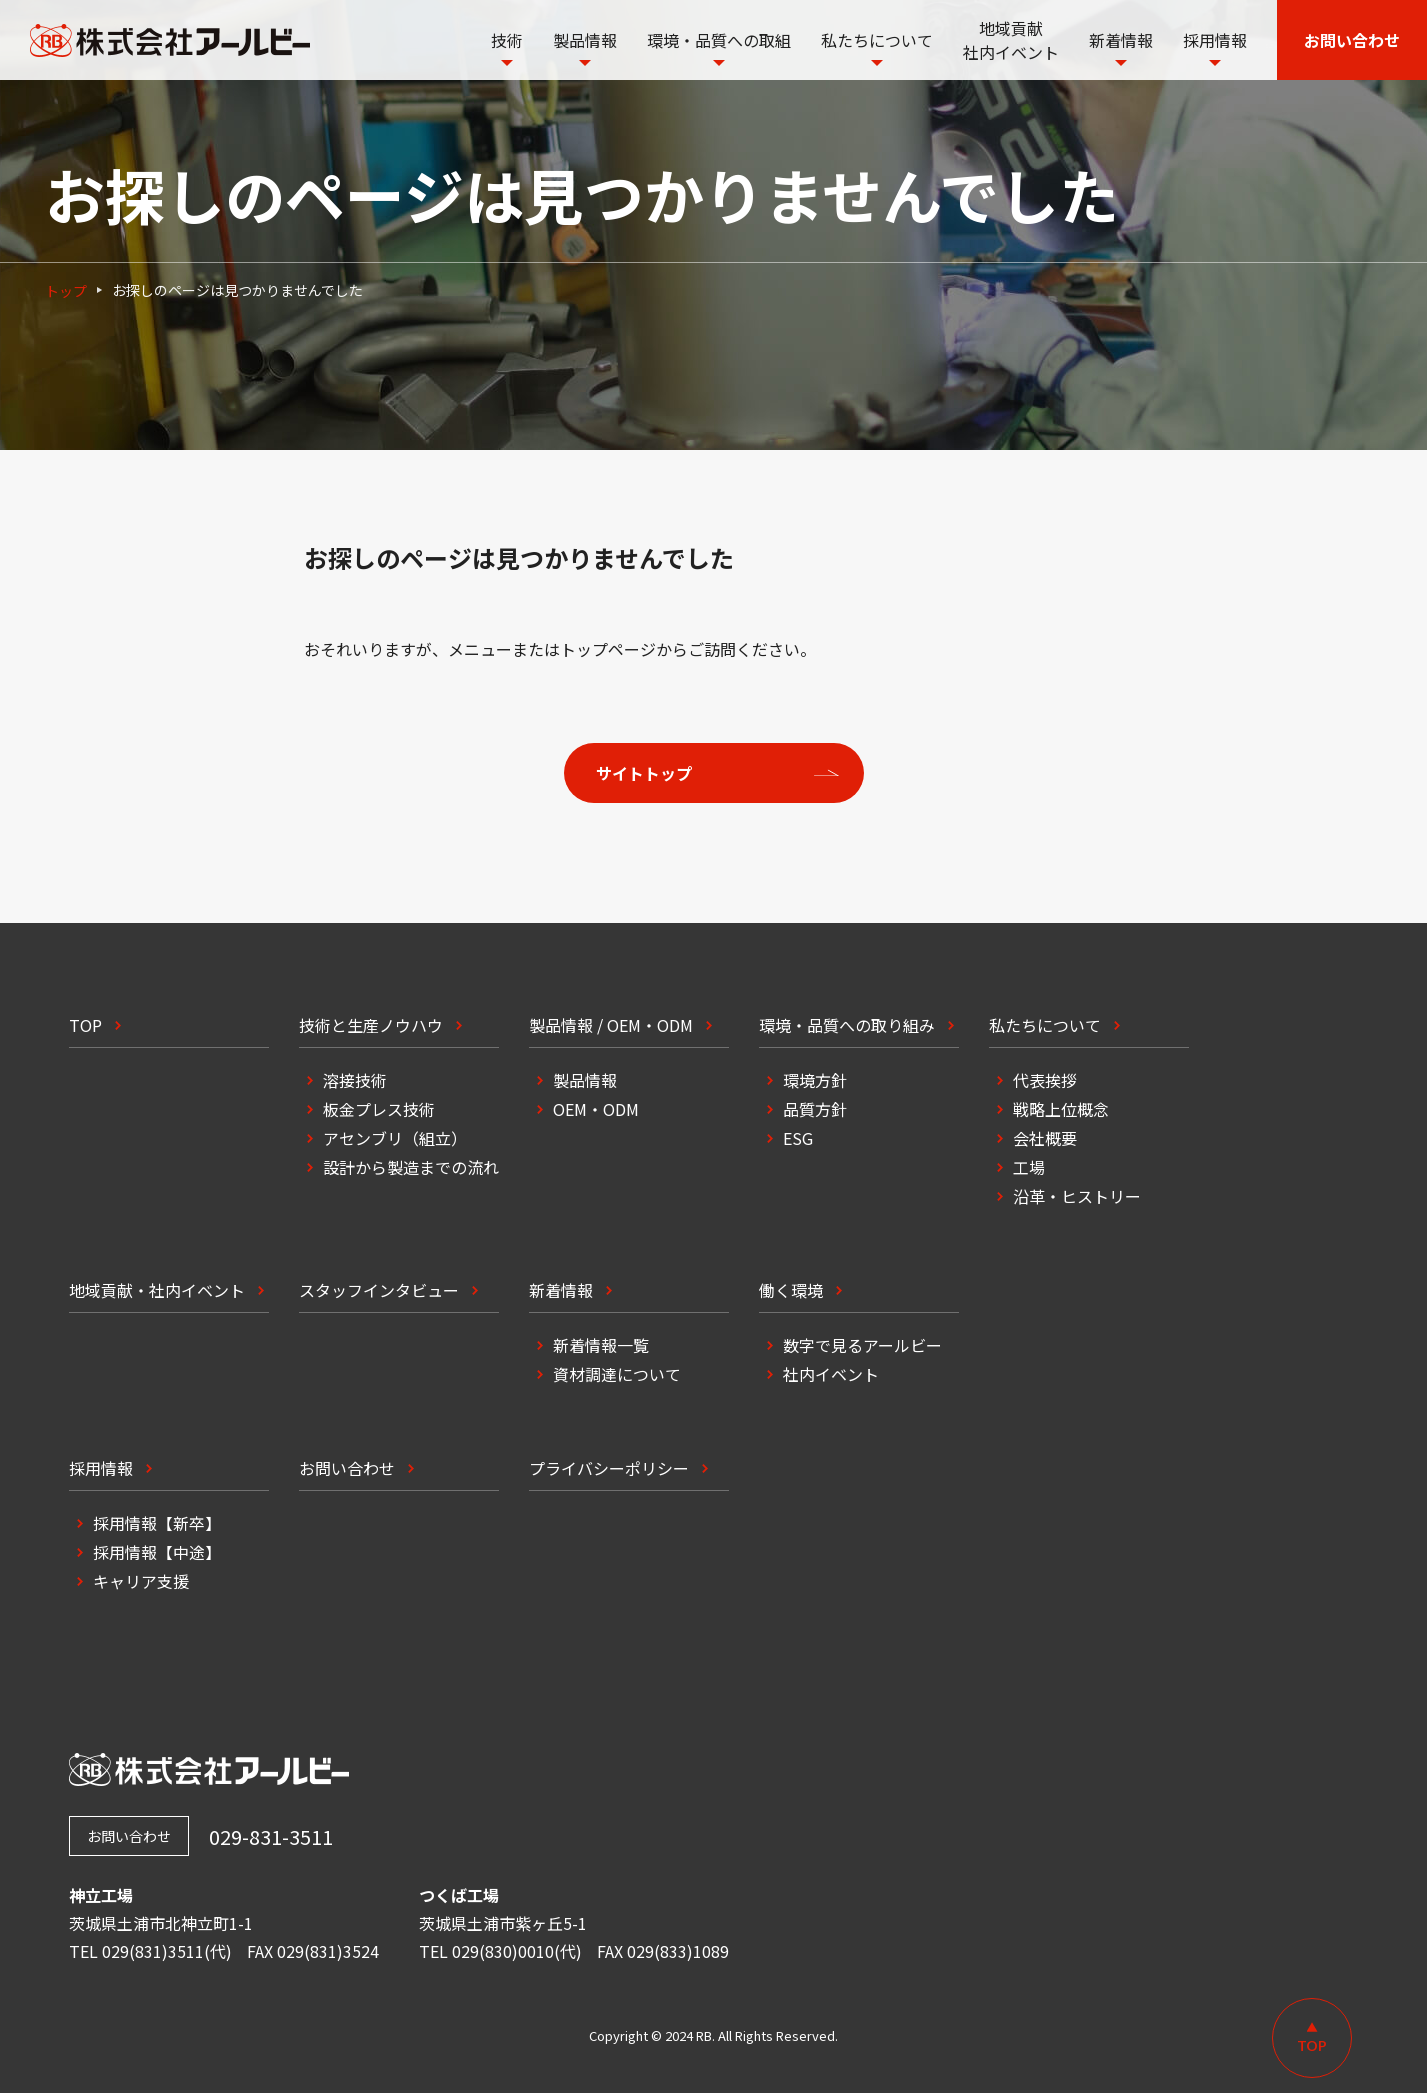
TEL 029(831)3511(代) (150, 1951)
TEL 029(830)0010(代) (500, 1951)
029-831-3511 (271, 1836)
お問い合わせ (347, 1468)
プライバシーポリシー (609, 1468)
